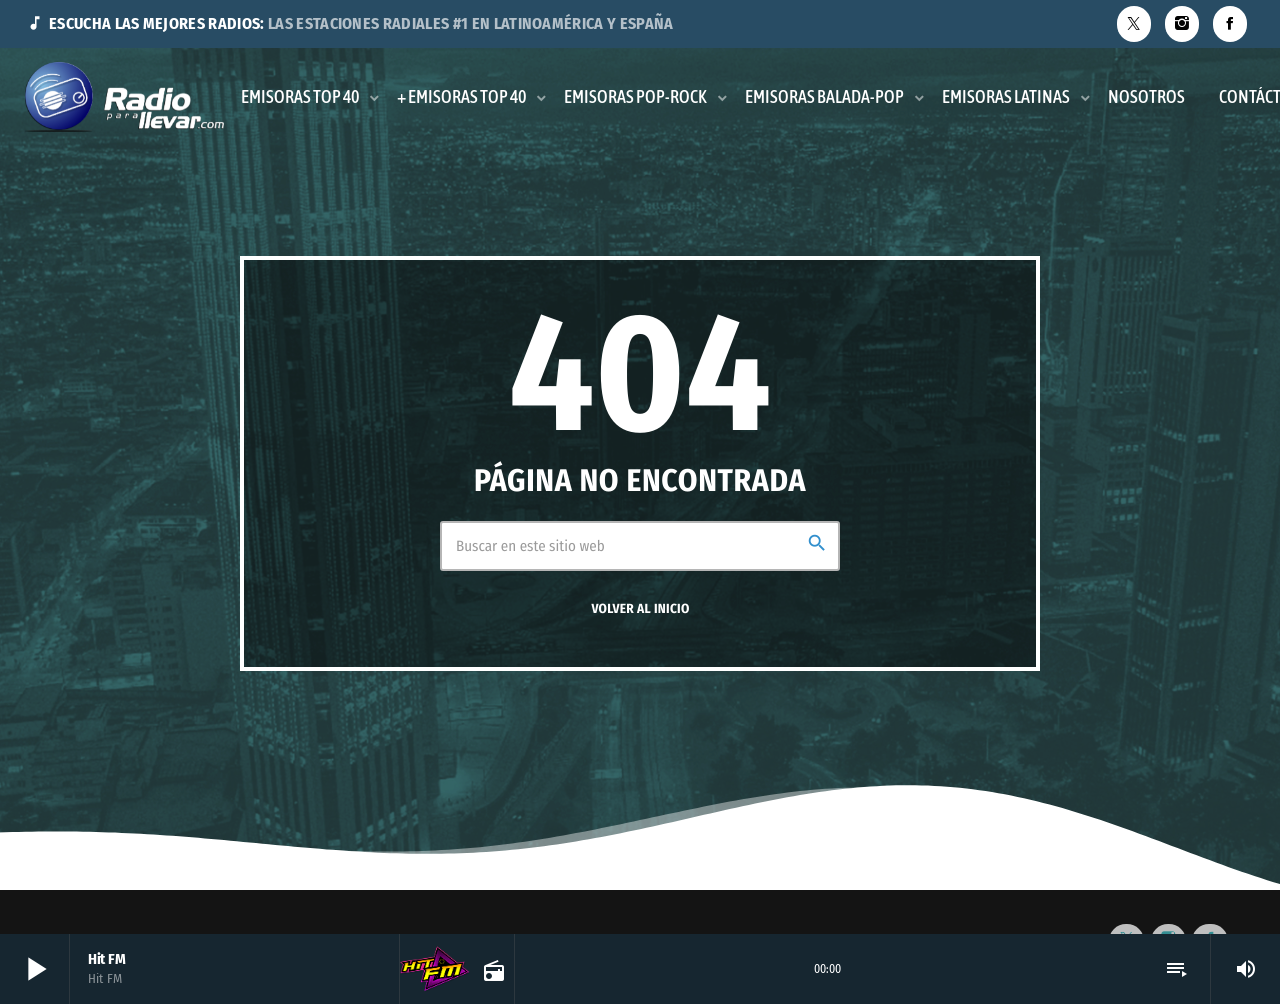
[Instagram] (1182, 23)
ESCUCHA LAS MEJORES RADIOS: (350, 23)
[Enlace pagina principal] (124, 97)
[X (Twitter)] (1134, 23)
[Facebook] (1230, 23)
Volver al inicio (640, 609)
